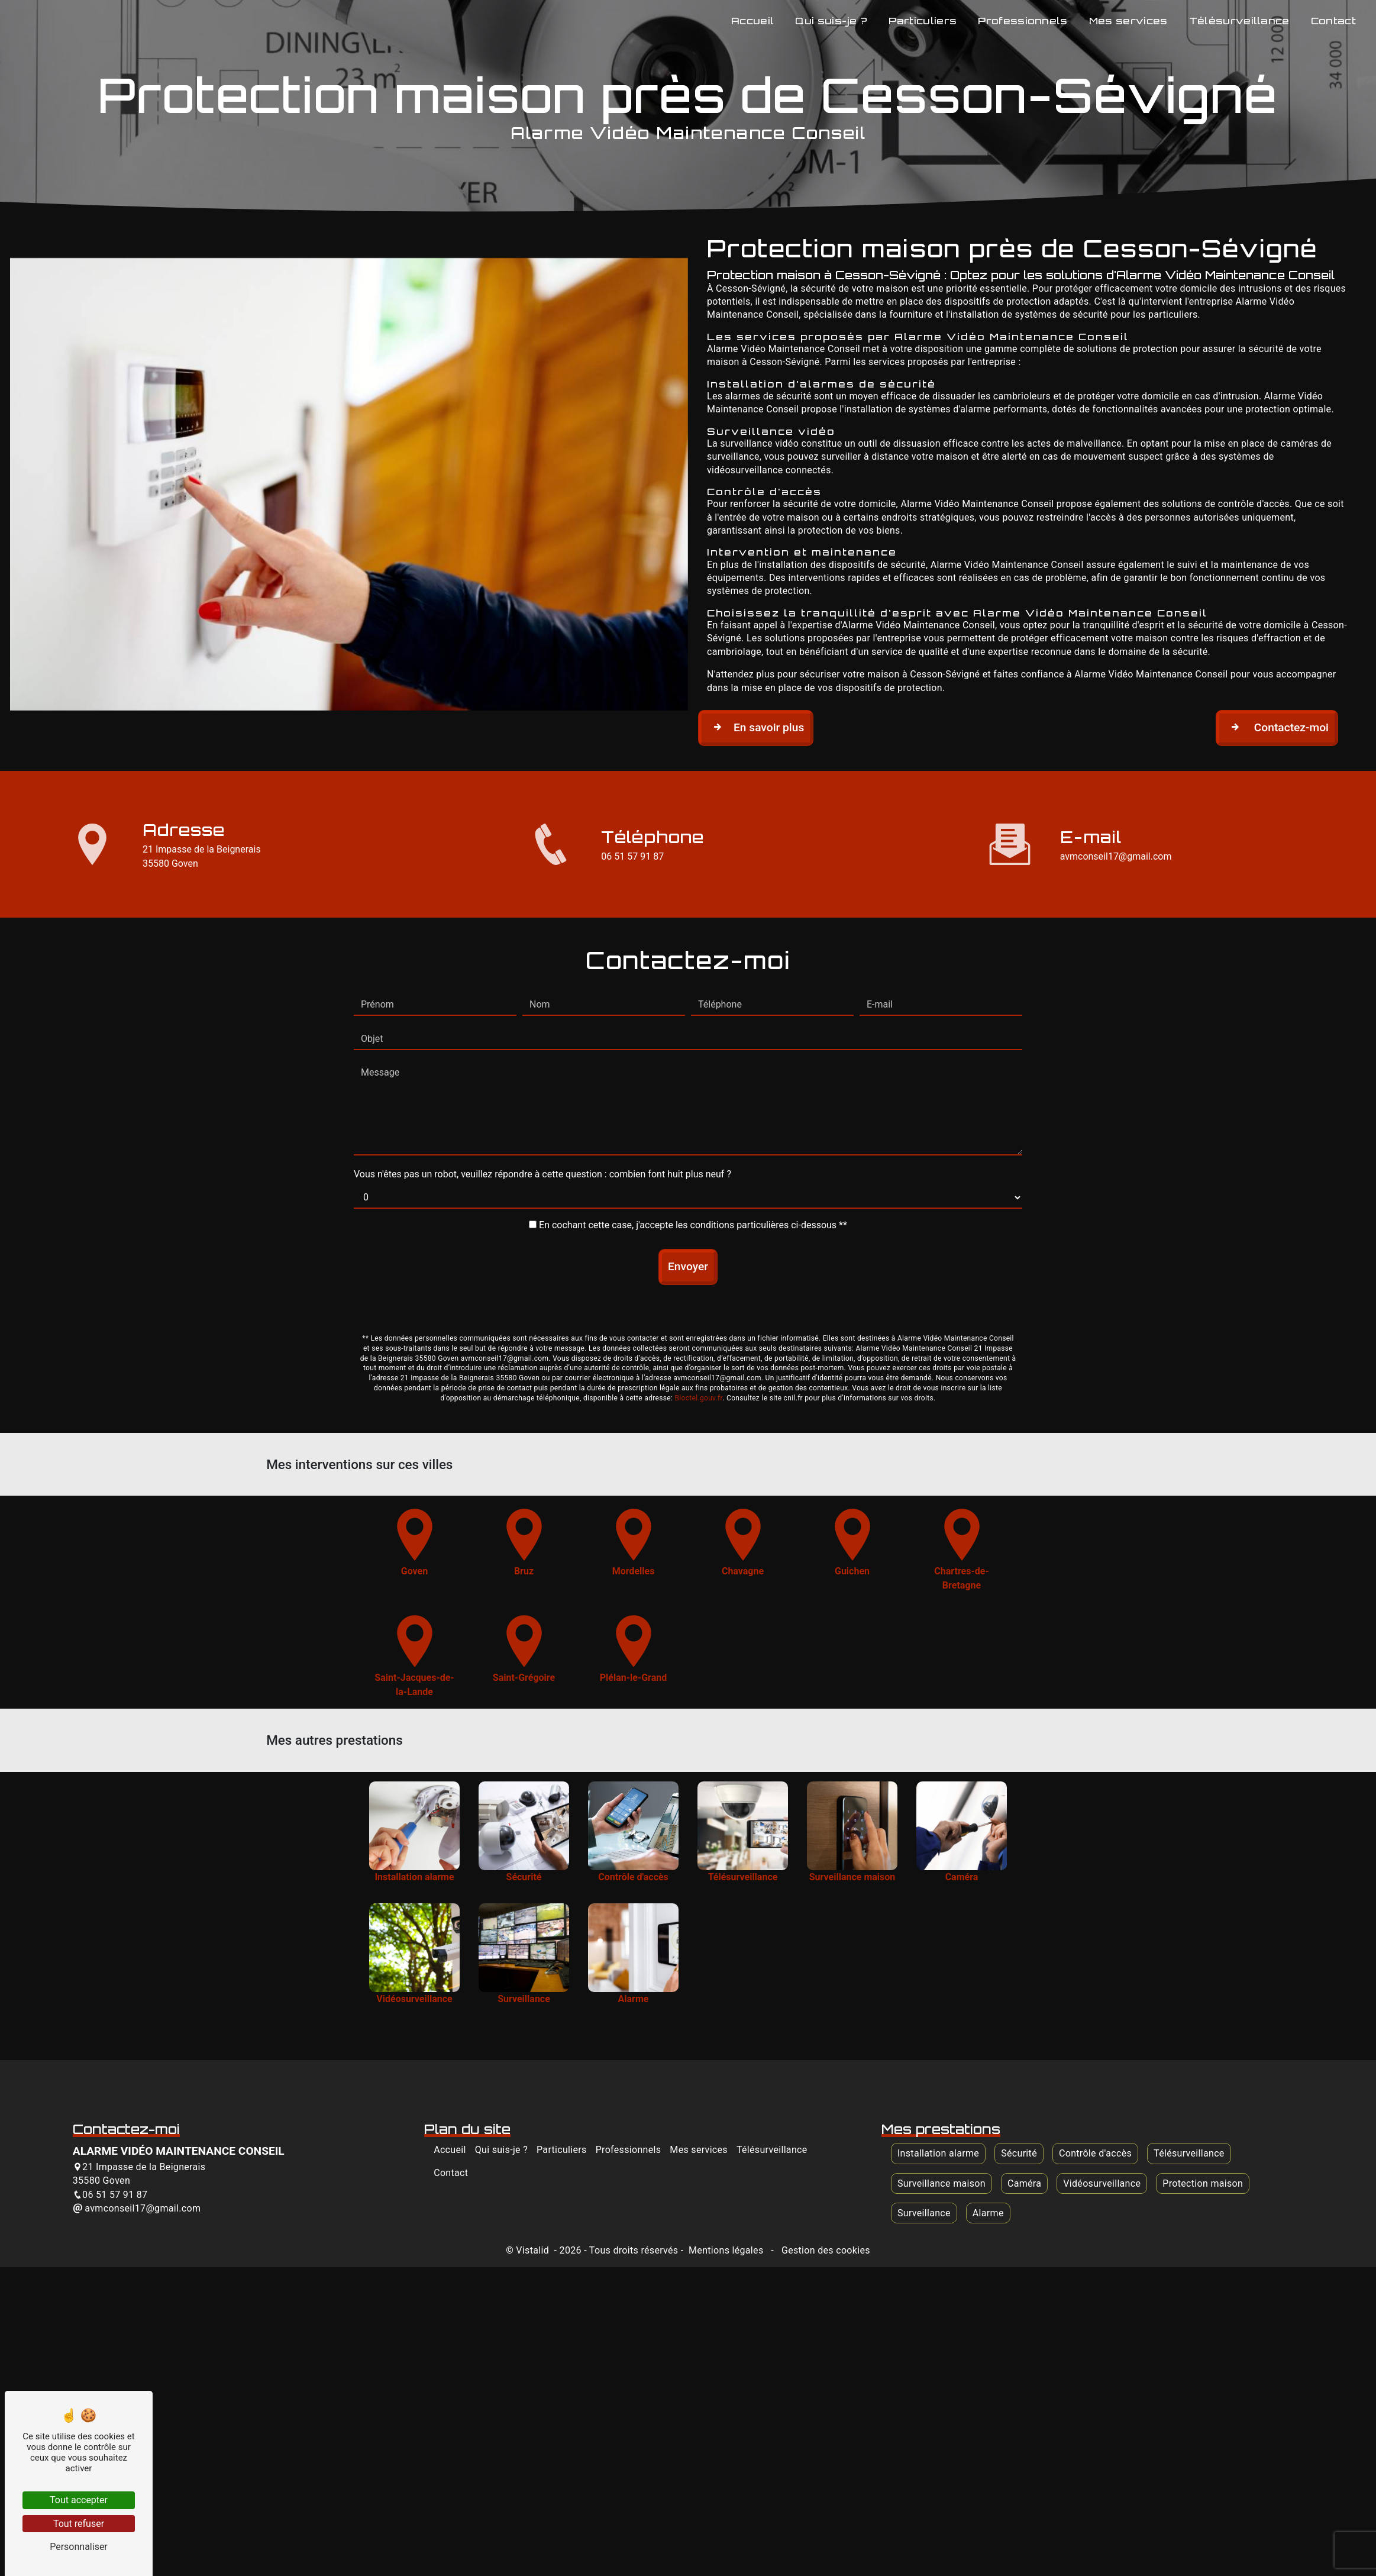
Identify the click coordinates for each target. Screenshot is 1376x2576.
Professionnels (1022, 21)
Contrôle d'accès (1095, 2153)
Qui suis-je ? (831, 21)
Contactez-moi (1277, 727)
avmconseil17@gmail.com (1116, 856)
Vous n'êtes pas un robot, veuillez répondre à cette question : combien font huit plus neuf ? (542, 1115)
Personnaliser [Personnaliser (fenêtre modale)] (79, 2546)
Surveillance (924, 2213)
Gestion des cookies (824, 2250)
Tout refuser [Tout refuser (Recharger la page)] (78, 2523)
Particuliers (923, 21)
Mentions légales (726, 2250)
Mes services (1128, 21)
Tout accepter (79, 2500)
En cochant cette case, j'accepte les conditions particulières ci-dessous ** (693, 1165)
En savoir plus (756, 727)
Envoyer (688, 1207)
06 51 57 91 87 (632, 856)
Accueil (752, 21)
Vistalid (533, 2250)
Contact (1333, 21)
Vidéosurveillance (1102, 2183)
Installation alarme (938, 2153)
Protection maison (1202, 2183)
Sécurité (1019, 2153)
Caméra (1024, 2183)
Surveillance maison (941, 2183)
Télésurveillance (1239, 21)
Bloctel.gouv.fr (698, 1339)
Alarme (988, 2213)
